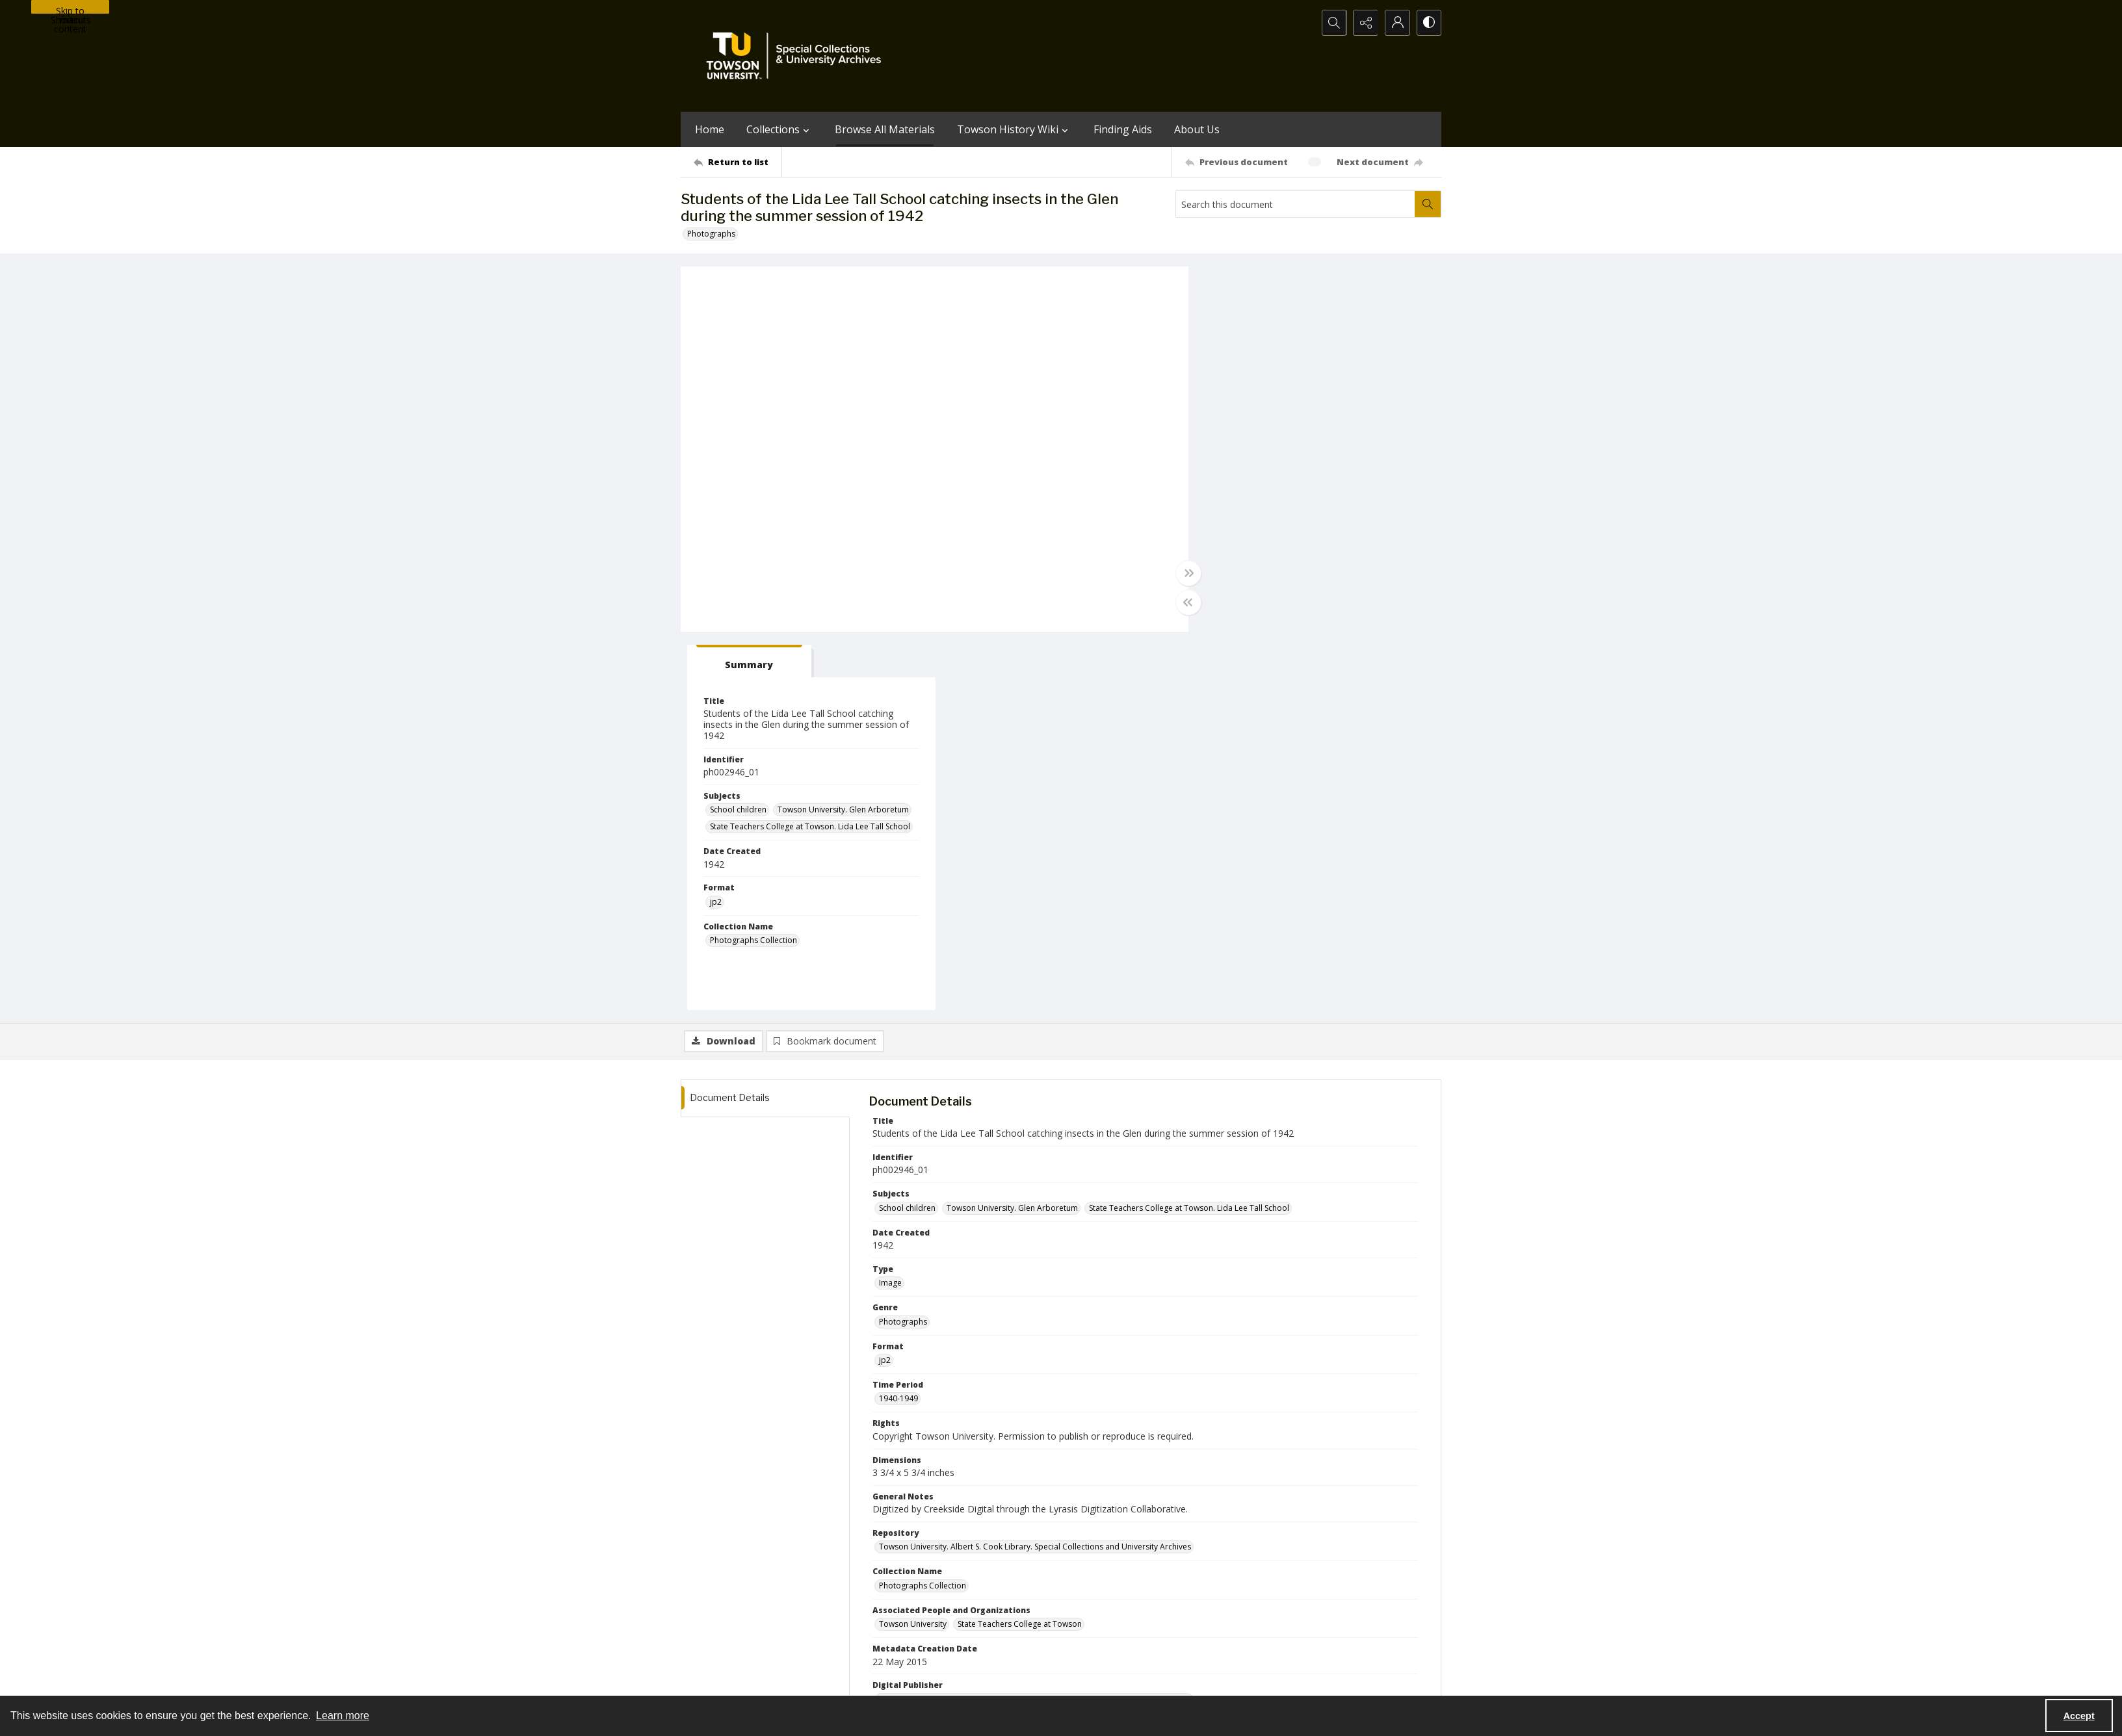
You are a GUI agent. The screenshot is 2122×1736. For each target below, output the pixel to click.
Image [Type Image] (890, 904)
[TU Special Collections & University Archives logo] (798, 55)
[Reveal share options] (1363, 22)
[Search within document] (1428, 204)
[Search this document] (1295, 204)
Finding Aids (1123, 129)
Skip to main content (70, 9)
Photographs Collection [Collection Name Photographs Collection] (1260, 561)
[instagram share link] (1084, 1599)
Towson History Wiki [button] (1014, 129)
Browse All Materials (885, 129)
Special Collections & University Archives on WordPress (1175, 1625)
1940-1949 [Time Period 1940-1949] (898, 1020)
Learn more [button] (342, 1715)
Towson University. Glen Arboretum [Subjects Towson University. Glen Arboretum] (1350, 431)
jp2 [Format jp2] (1223, 523)
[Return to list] (737, 162)
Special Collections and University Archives (1279, 1679)
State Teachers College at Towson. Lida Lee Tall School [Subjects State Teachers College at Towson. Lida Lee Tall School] (1317, 448)
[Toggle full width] (1188, 573)
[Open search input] (1330, 22)
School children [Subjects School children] (1245, 431)
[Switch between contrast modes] (1428, 22)
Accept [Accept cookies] (2079, 1716)
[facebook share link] (1112, 1599)
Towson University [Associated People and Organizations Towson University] (913, 1245)
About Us (1197, 129)
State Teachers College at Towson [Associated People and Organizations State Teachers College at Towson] (1020, 1245)
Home (709, 129)
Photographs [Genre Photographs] (903, 943)
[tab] (1256, 283)
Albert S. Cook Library (987, 1679)
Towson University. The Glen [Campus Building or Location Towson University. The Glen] (931, 1359)
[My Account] (1395, 22)
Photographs (711, 233)
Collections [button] (779, 129)
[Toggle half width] (1188, 602)
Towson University (714, 1679)
